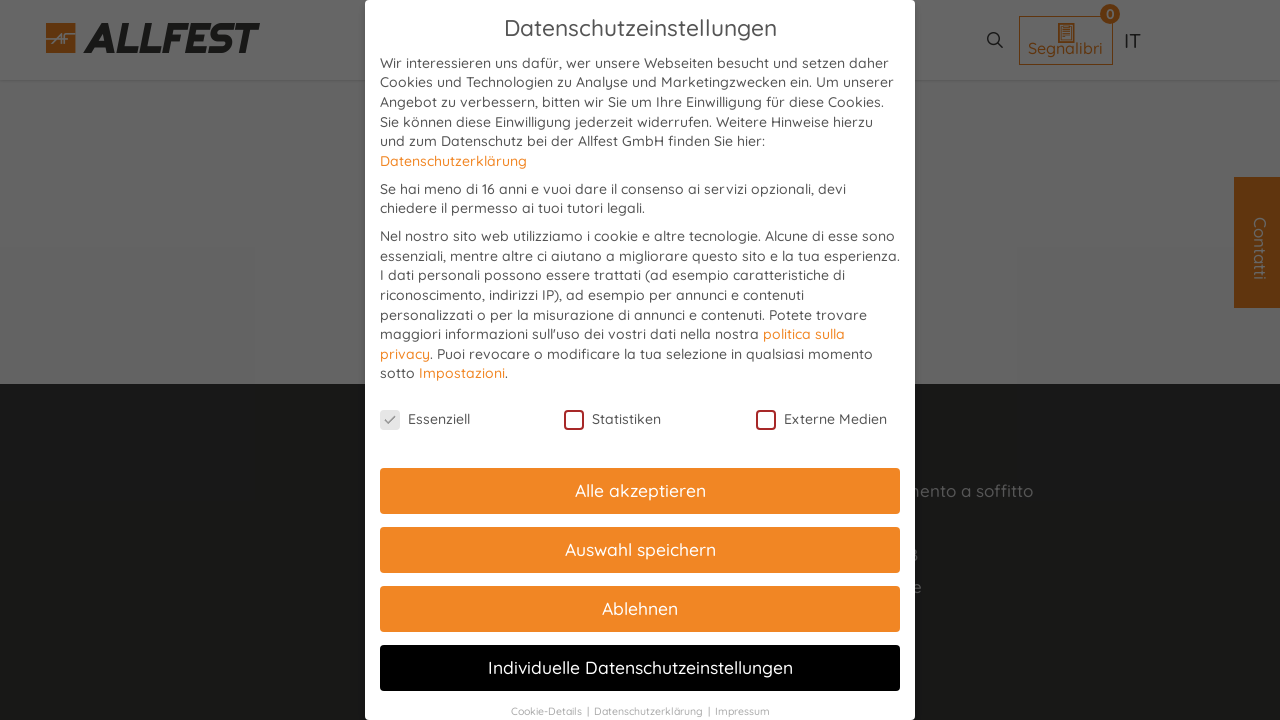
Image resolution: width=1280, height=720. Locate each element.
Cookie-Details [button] (548, 711)
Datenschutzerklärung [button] (650, 711)
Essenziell (425, 419)
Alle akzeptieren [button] (640, 490)
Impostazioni (462, 373)
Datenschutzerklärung (453, 161)
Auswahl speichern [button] (640, 549)
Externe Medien (821, 419)
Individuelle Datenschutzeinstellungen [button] (640, 667)
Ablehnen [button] (640, 608)
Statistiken (612, 419)
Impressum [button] (742, 711)
